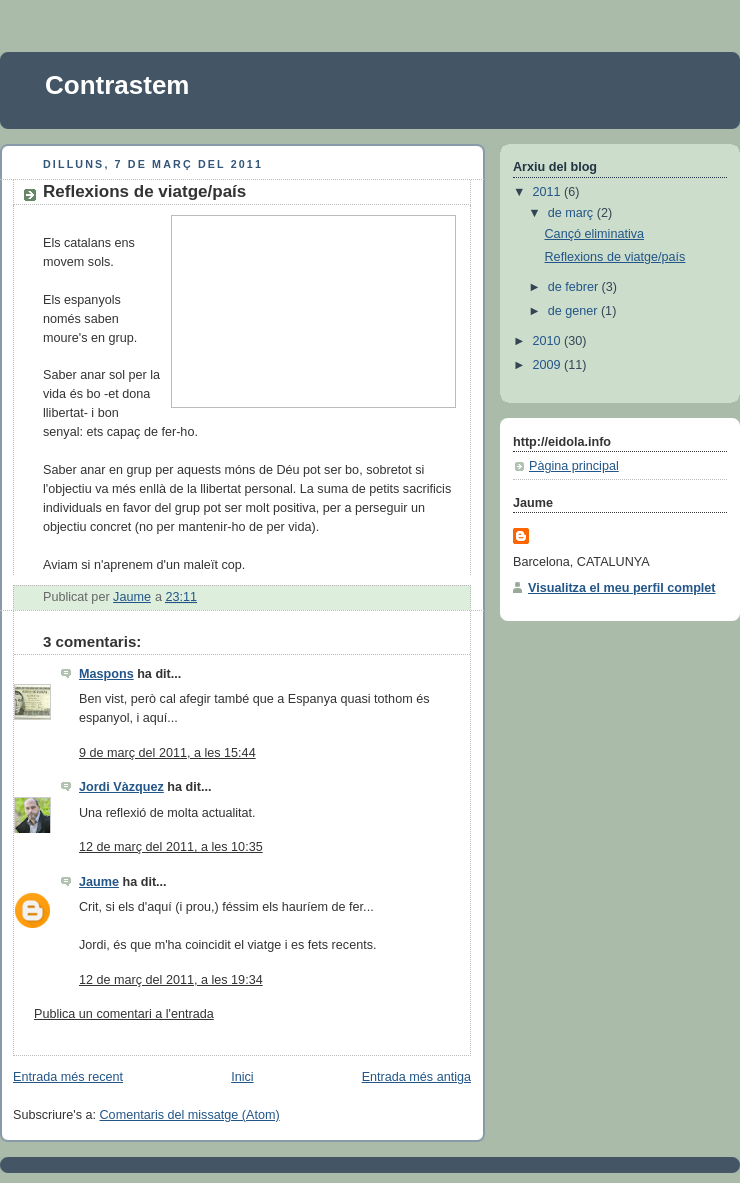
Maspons (106, 674)
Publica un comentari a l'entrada (124, 1014)
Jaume (99, 882)
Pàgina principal (574, 466)
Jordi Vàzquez (121, 787)
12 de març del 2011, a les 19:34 (171, 980)
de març (572, 213)
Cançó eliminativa (595, 234)
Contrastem (117, 85)
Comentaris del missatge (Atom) (190, 1115)
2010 (549, 341)
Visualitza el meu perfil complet (622, 588)
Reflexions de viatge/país (615, 257)
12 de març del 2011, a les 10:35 (171, 847)
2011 (549, 192)
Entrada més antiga (416, 1077)
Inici (242, 1077)
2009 (549, 365)
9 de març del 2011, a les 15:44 (167, 753)
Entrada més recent (68, 1077)
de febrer (575, 287)
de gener (574, 311)
